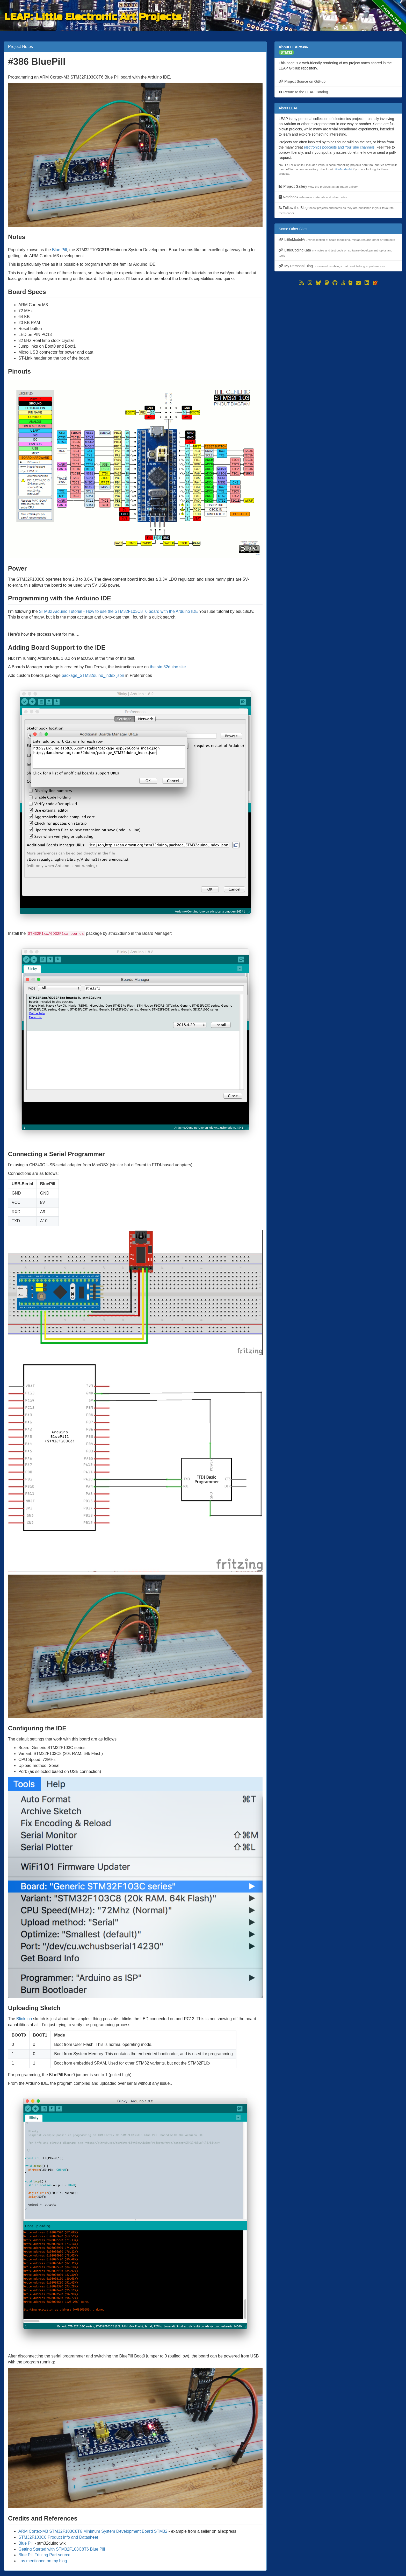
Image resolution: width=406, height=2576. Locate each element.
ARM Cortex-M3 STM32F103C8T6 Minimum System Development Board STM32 (92, 2531)
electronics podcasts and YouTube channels (339, 147)
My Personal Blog (332, 266)
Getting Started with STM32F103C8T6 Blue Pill (61, 2549)
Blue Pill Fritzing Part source (44, 2555)
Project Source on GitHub (302, 81)
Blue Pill (59, 250)
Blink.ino (24, 2019)
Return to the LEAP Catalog (303, 92)
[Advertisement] (338, 323)
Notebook (313, 197)
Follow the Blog (336, 210)
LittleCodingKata (335, 252)
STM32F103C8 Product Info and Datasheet (58, 2537)
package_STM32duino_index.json (93, 675)
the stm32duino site (168, 667)
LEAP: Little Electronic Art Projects (93, 16)
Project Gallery (318, 186)
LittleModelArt (343, 169)
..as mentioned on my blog (42, 2561)
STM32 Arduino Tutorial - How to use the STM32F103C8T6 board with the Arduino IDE (118, 611)
